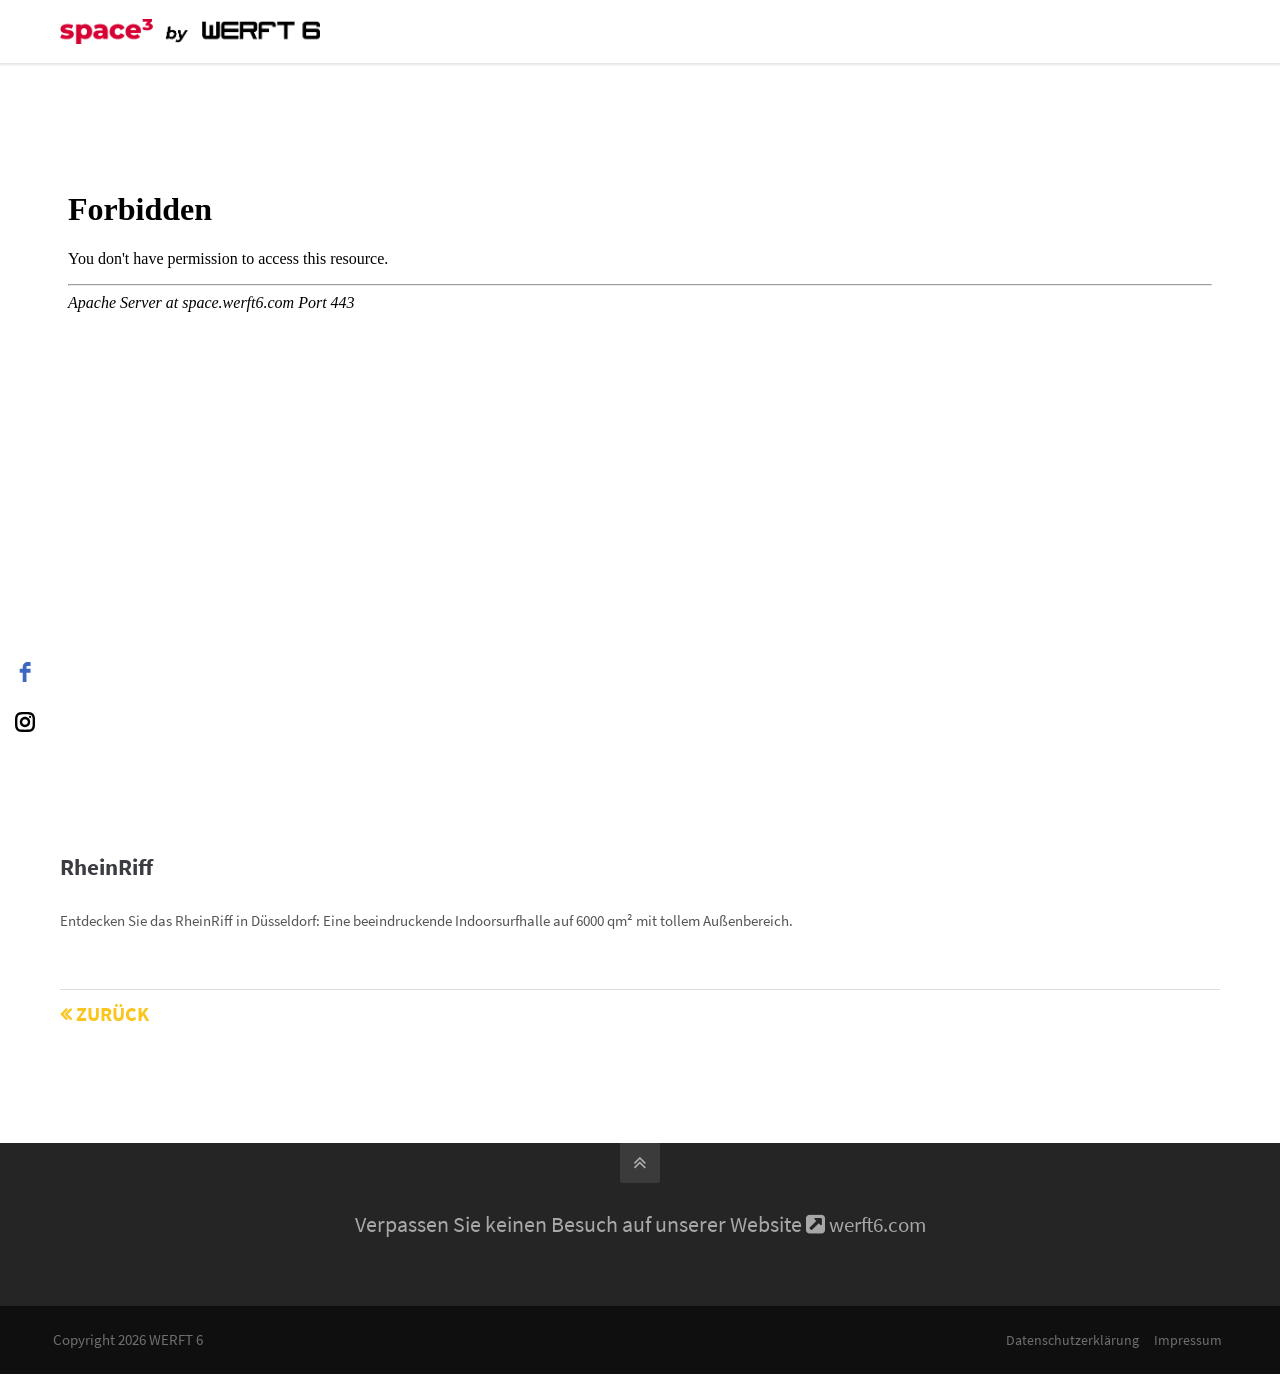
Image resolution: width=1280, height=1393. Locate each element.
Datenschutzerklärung (1070, 1339)
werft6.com (877, 1224)
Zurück (112, 1013)
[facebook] (25, 672)
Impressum (1186, 1339)
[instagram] (25, 722)
